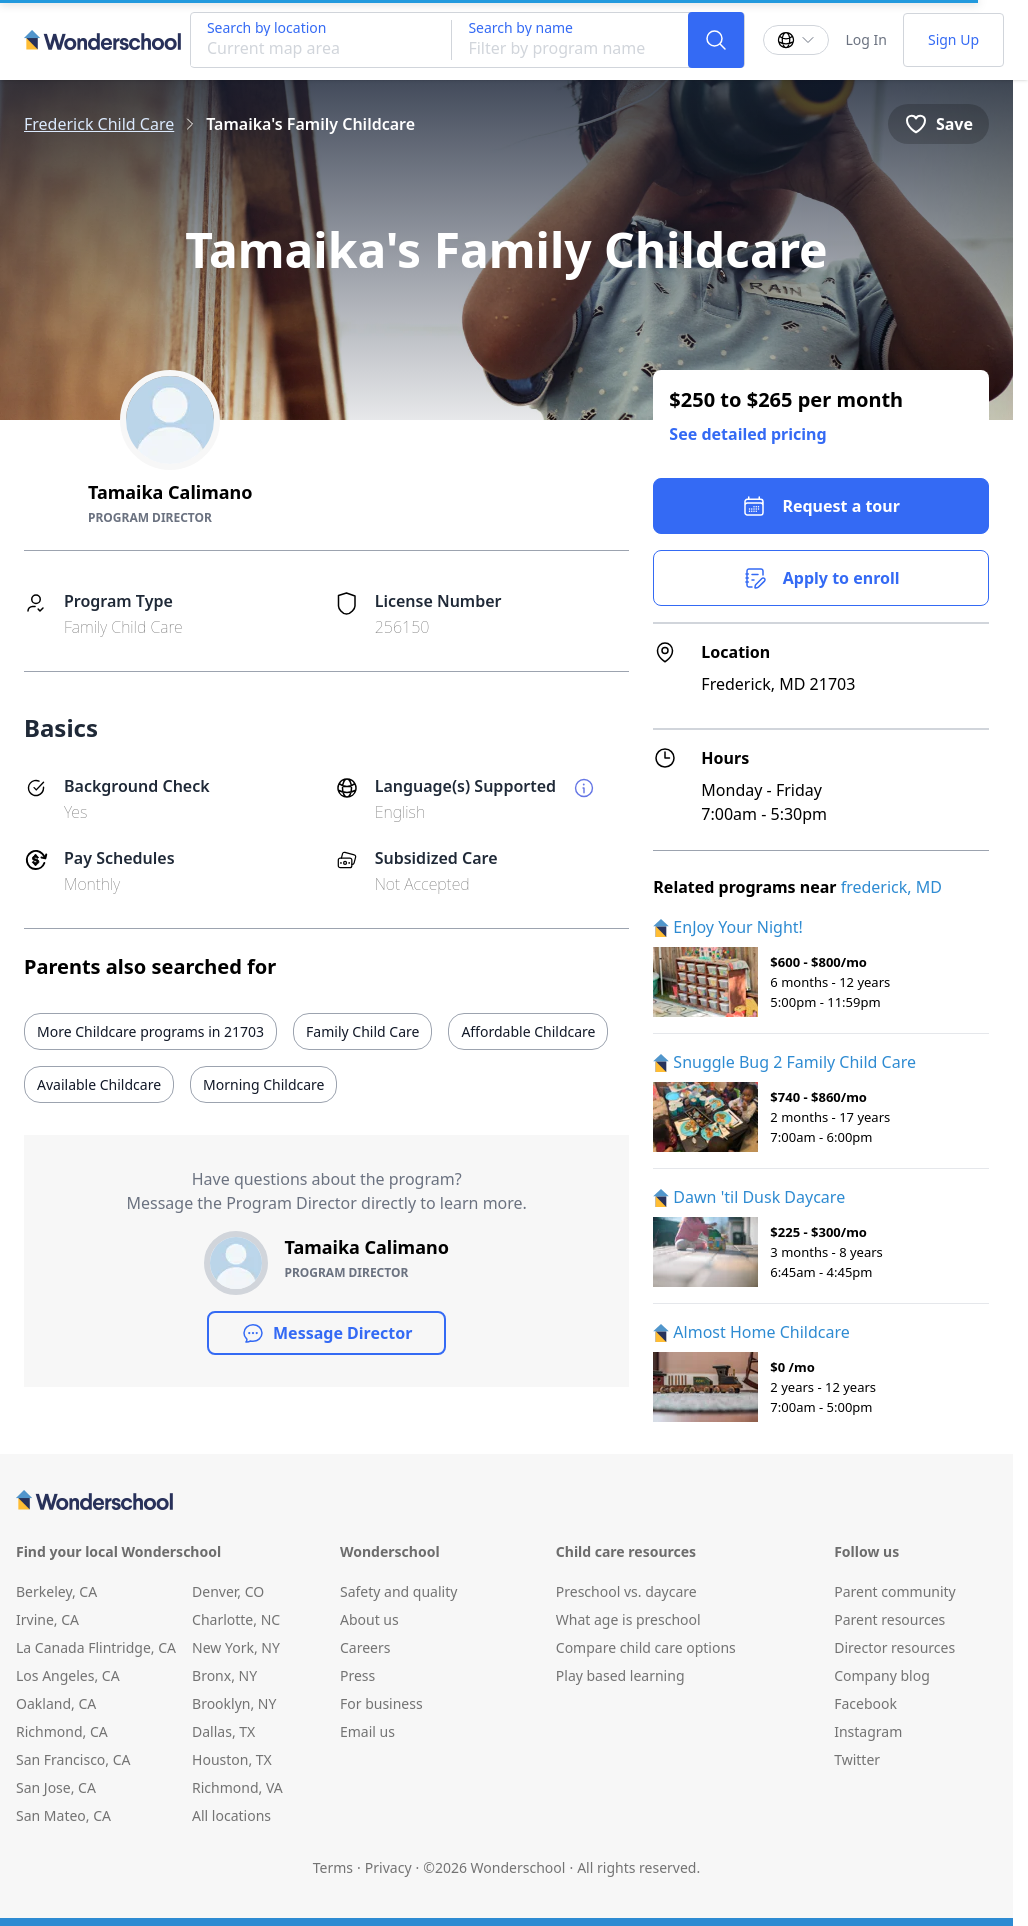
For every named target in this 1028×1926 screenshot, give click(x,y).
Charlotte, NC (236, 1619)
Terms (333, 1867)
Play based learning (620, 1675)
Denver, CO (228, 1591)
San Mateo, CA (63, 1815)
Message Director (326, 1333)
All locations (231, 1815)
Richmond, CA (62, 1731)
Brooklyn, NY (234, 1703)
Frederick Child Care (99, 124)
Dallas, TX (223, 1731)
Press (357, 1675)
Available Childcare (99, 1084)
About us (369, 1619)
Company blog (882, 1675)
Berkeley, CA (56, 1591)
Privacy (388, 1867)
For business (381, 1703)
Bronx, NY (224, 1675)
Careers (365, 1647)
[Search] (716, 40)
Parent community (895, 1591)
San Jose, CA (56, 1787)
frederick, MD (891, 887)
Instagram (868, 1731)
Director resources (894, 1647)
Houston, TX (232, 1759)
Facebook (865, 1703)
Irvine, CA (47, 1619)
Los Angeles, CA (68, 1675)
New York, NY (236, 1647)
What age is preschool (628, 1619)
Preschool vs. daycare (626, 1591)
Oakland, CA (56, 1703)
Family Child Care (362, 1031)
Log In (865, 39)
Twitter (857, 1759)
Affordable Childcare (528, 1031)
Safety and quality (398, 1591)
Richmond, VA (237, 1787)
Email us (367, 1731)
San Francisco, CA (73, 1759)
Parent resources (889, 1619)
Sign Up (953, 39)
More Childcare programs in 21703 (150, 1031)
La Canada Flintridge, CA (96, 1647)
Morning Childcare (263, 1084)
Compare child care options (646, 1647)
